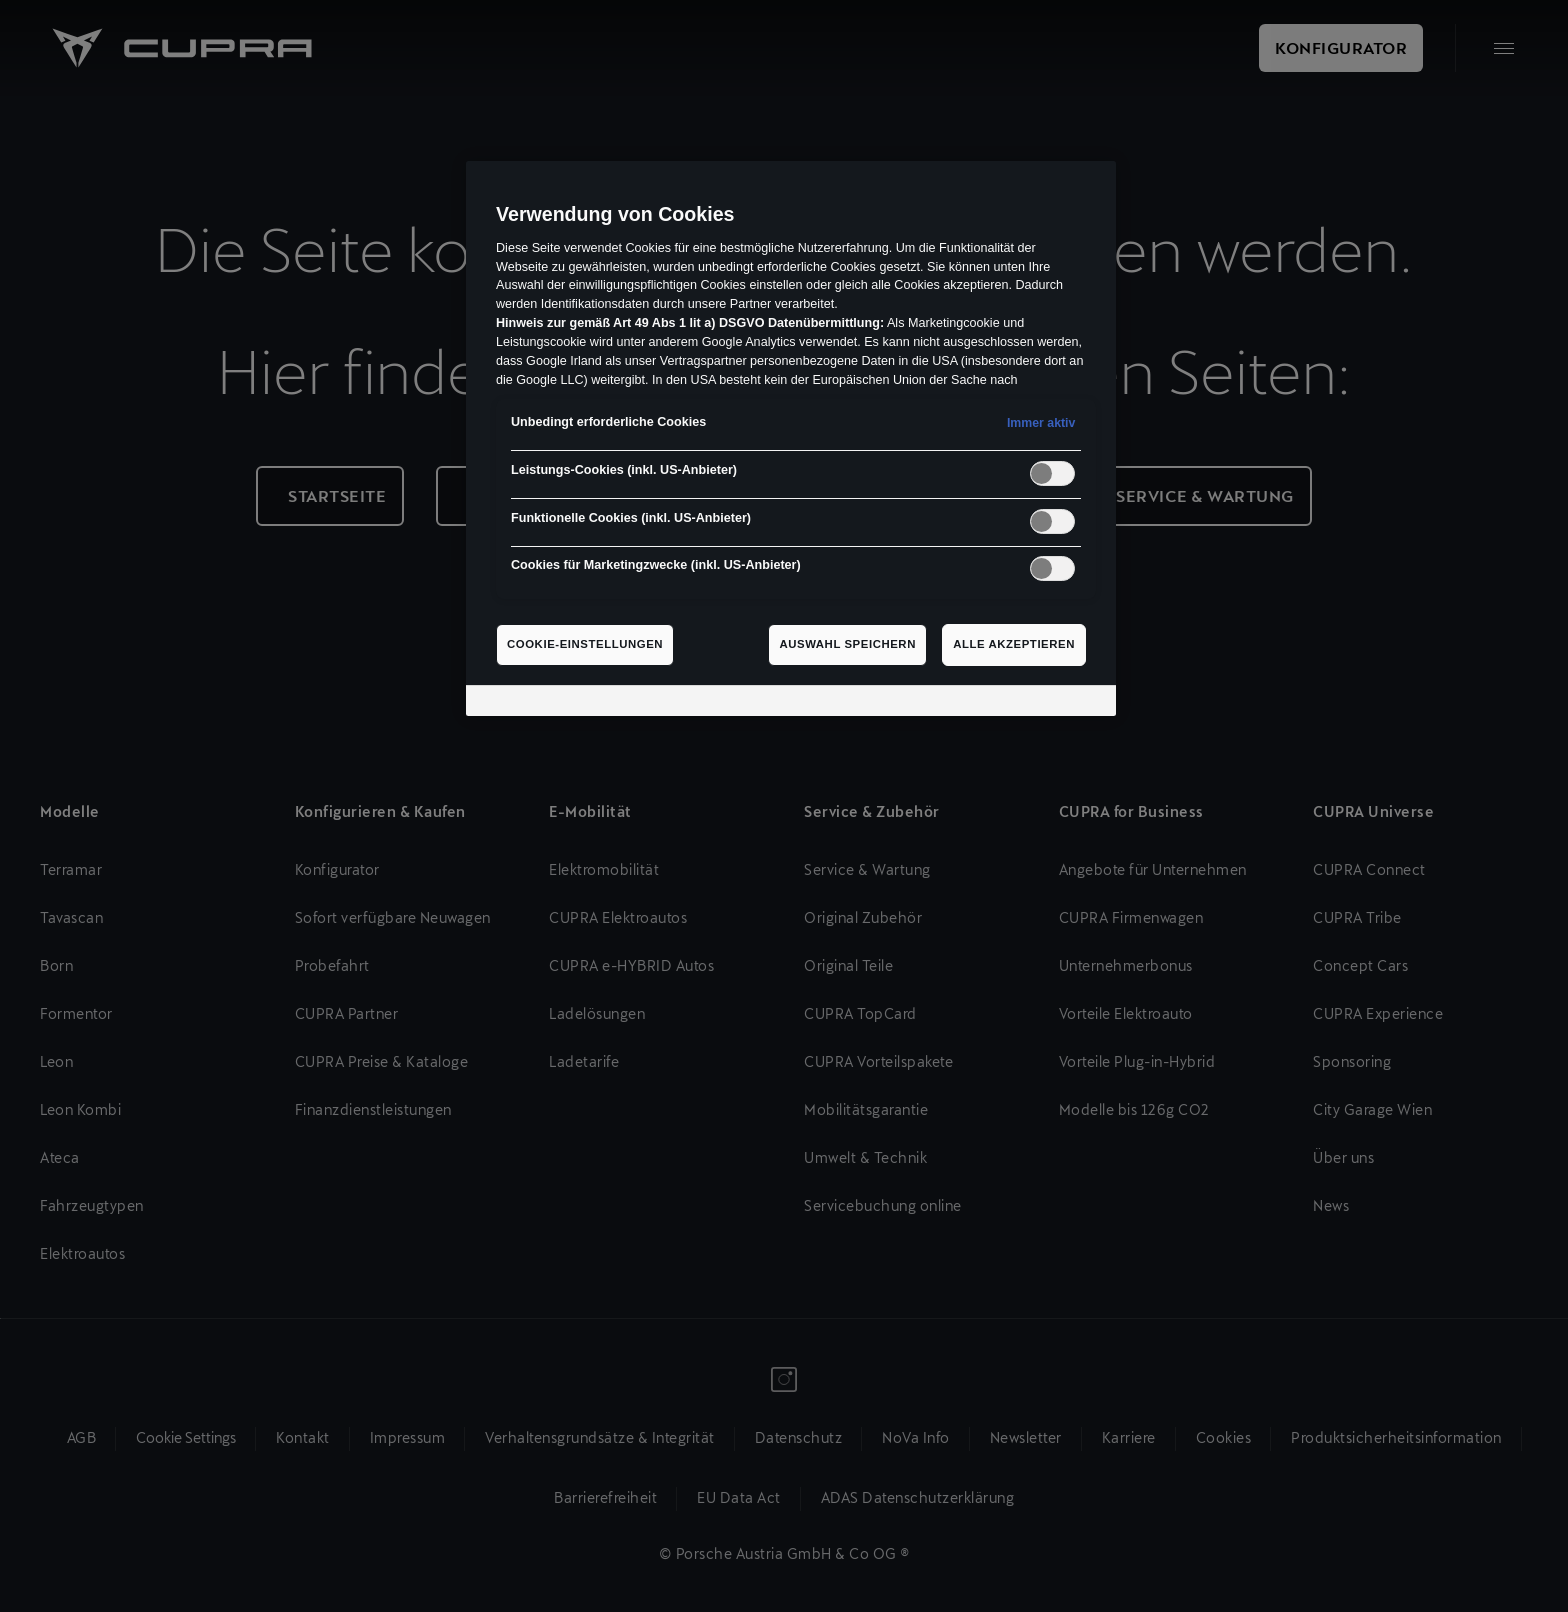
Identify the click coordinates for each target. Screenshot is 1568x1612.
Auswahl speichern (847, 644)
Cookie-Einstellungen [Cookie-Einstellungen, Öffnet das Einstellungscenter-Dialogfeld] (585, 644)
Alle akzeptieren (1014, 644)
